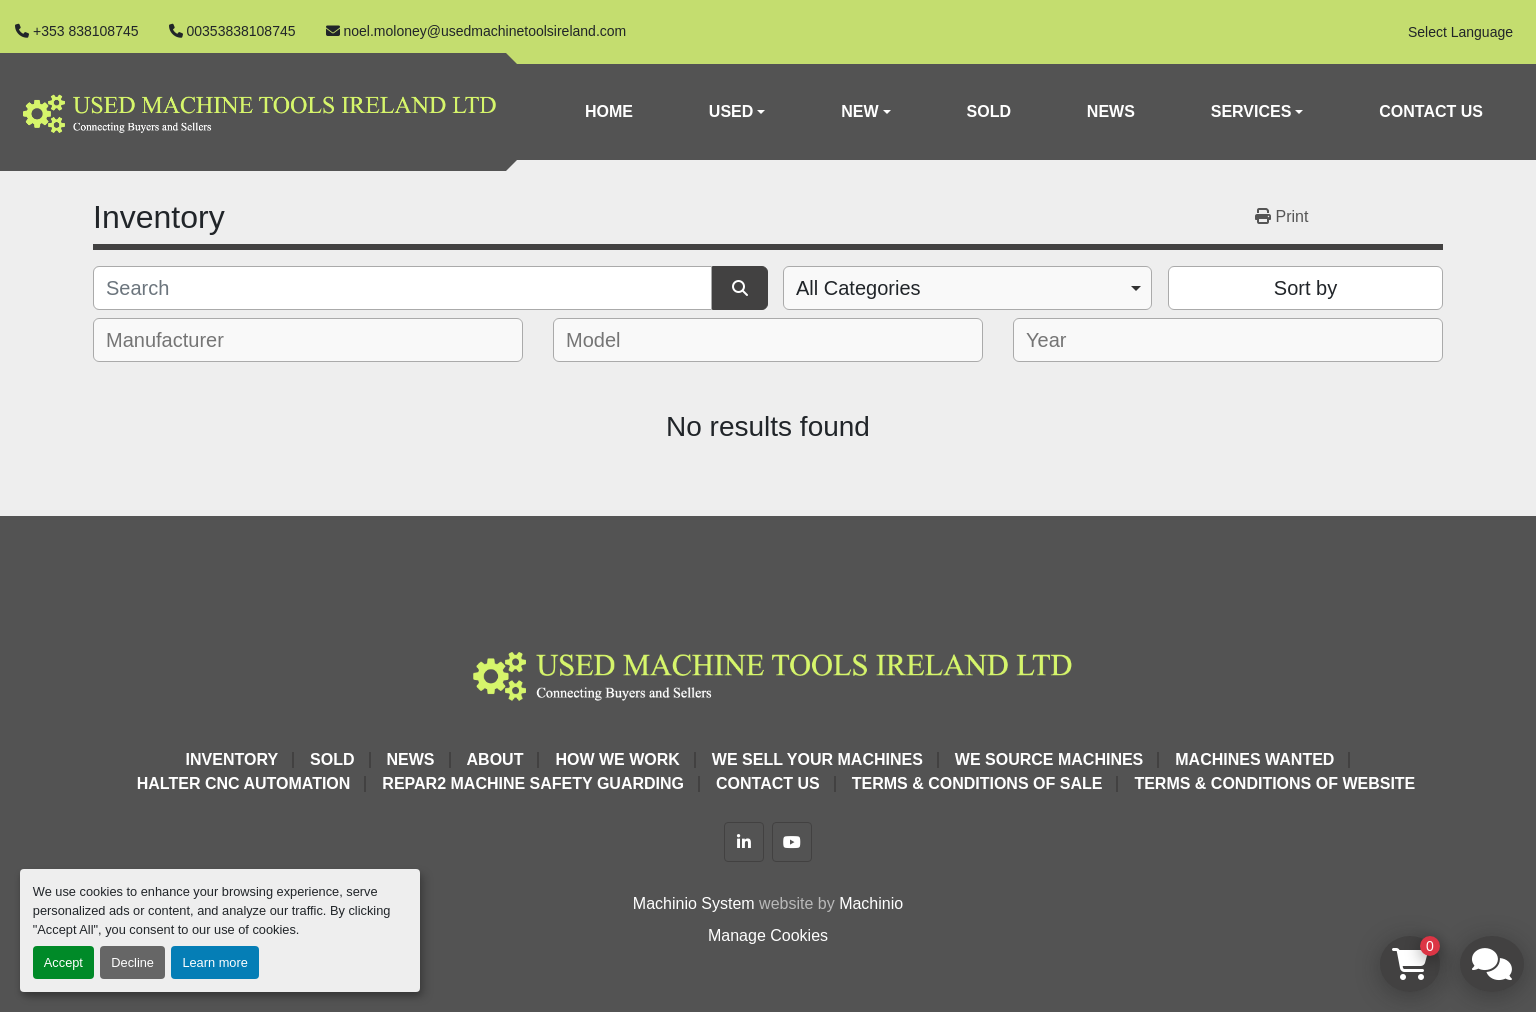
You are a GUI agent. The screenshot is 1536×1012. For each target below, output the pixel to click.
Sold (989, 111)
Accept (63, 962)
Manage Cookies (768, 935)
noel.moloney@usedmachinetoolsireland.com (485, 31)
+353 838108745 (86, 31)
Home (609, 111)
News (1111, 111)
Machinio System (694, 903)
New (859, 111)
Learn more (214, 962)
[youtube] (792, 842)
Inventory (232, 759)
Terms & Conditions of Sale (977, 783)
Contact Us (1431, 111)
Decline (132, 962)
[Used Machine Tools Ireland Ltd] (768, 672)
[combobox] (967, 288)
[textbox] (178, 340)
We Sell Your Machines (817, 759)
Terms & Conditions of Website (1274, 783)
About (495, 759)
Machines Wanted (1254, 759)
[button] (737, 112)
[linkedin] (744, 842)
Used (731, 111)
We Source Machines (1049, 759)
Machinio (871, 903)
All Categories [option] (858, 288)
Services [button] (1251, 111)
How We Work (617, 759)
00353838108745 (241, 31)
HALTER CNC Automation (244, 783)
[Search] (402, 288)
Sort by (1305, 288)
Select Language (1460, 32)
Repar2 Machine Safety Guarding (533, 783)
